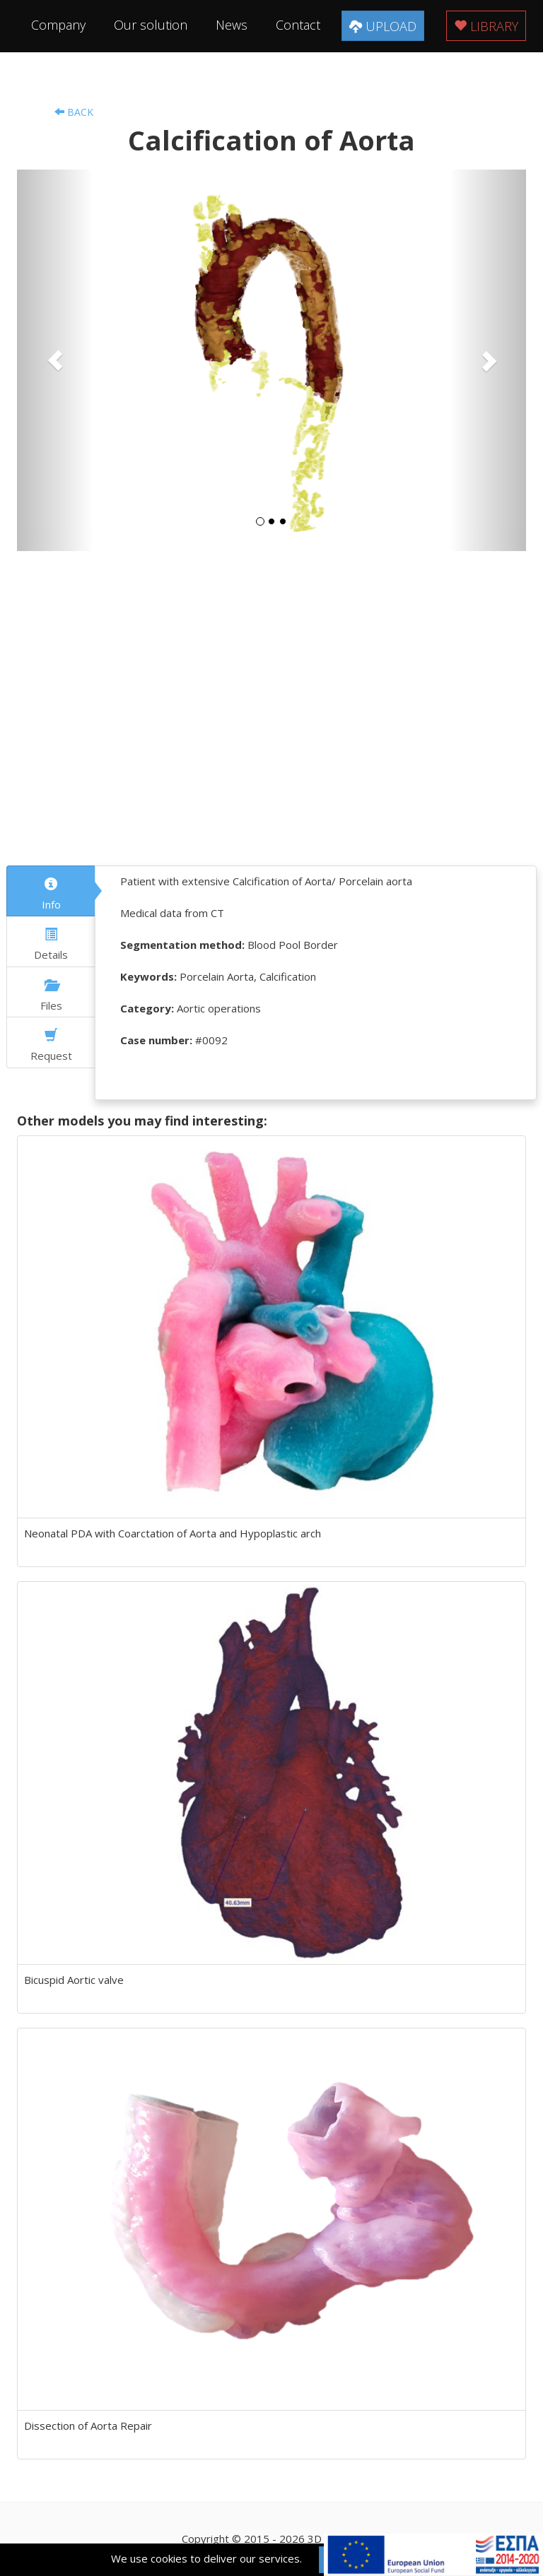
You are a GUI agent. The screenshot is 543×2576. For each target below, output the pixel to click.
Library (486, 26)
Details (51, 945)
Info (51, 894)
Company (58, 24)
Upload (382, 26)
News (231, 24)
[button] (55, 360)
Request (51, 1046)
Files (51, 995)
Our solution (150, 24)
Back (73, 112)
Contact (298, 24)
